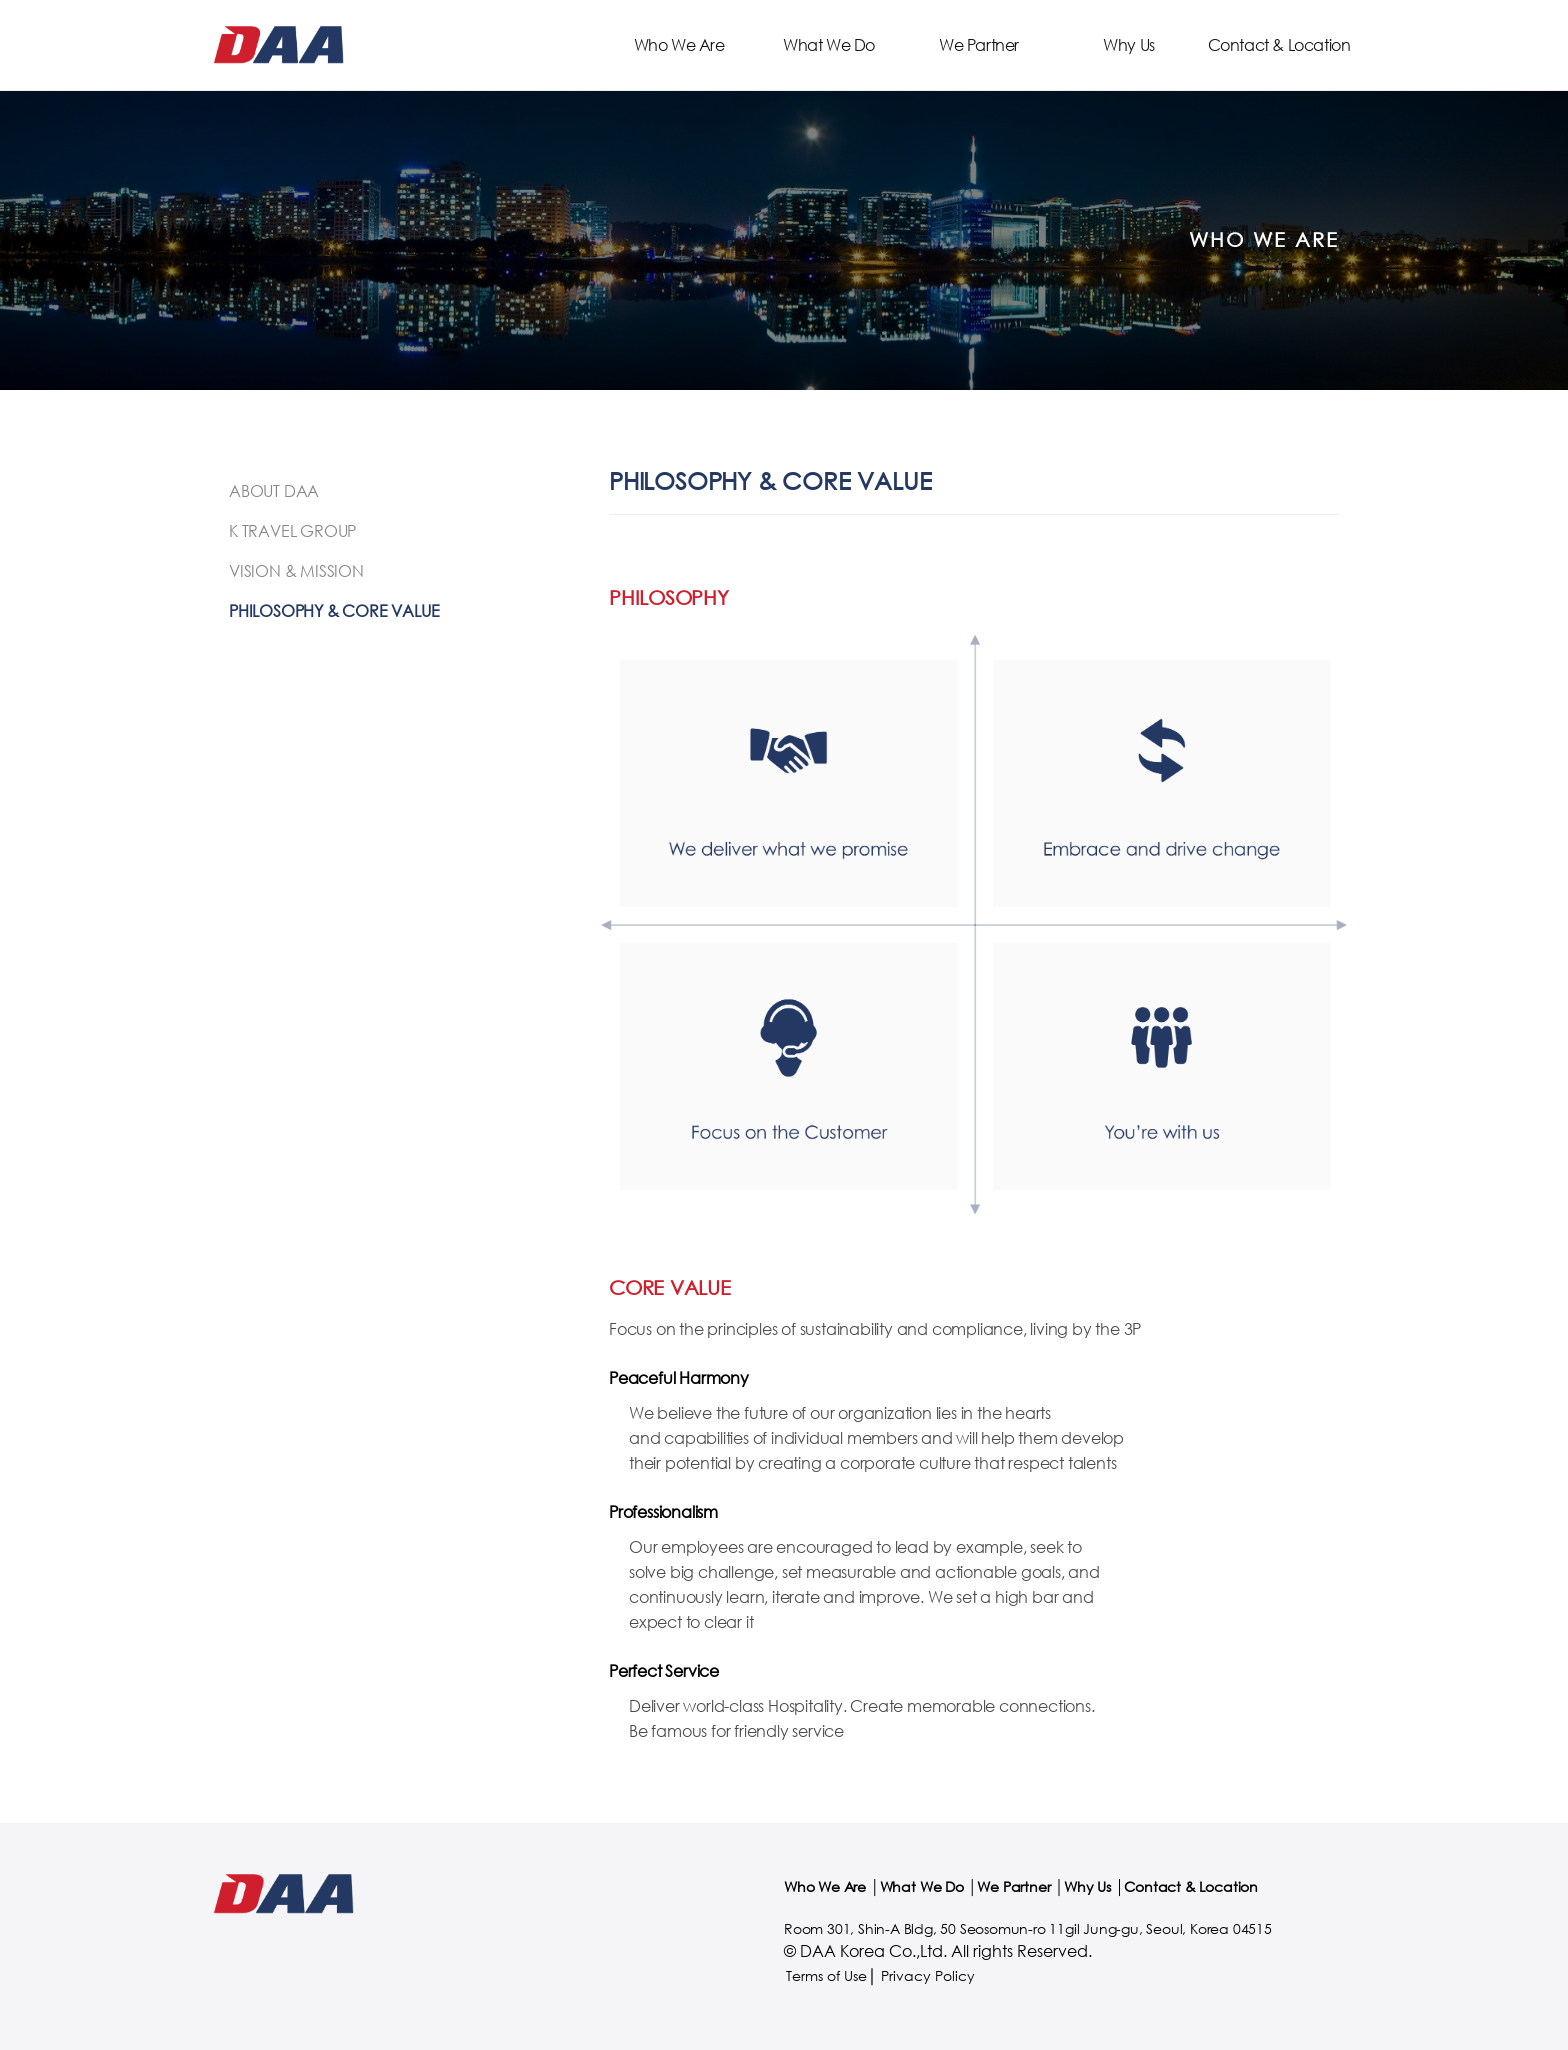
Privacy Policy (928, 1975)
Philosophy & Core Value (334, 610)
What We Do (829, 44)
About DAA (274, 490)
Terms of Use (826, 1975)
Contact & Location (1279, 44)
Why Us (1129, 44)
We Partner (979, 44)
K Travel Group (292, 530)
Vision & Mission (296, 570)
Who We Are (679, 44)
